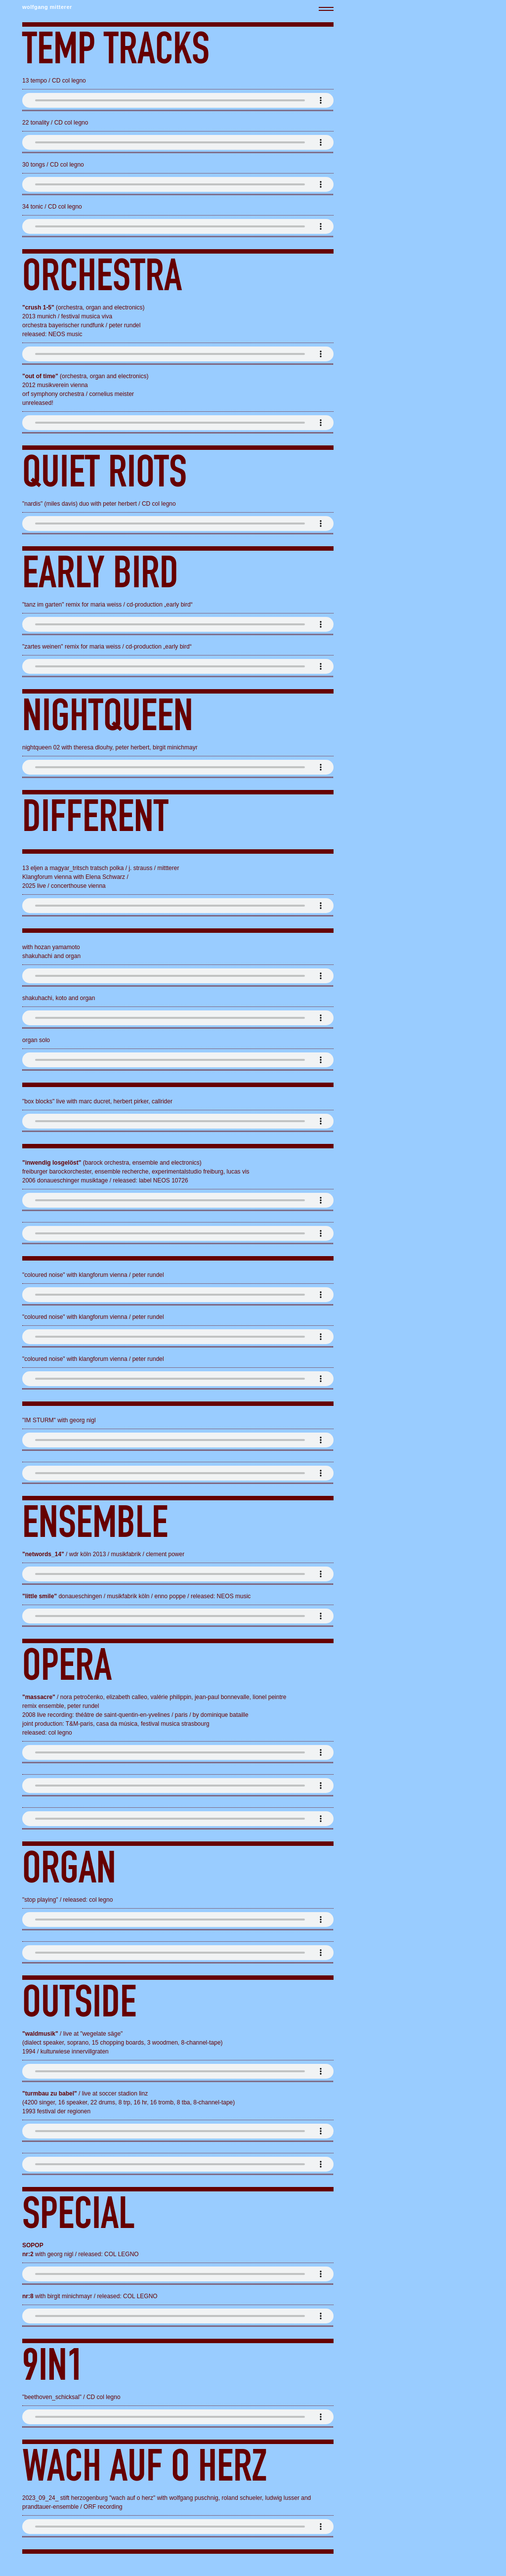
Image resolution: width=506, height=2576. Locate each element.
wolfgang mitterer (47, 7)
